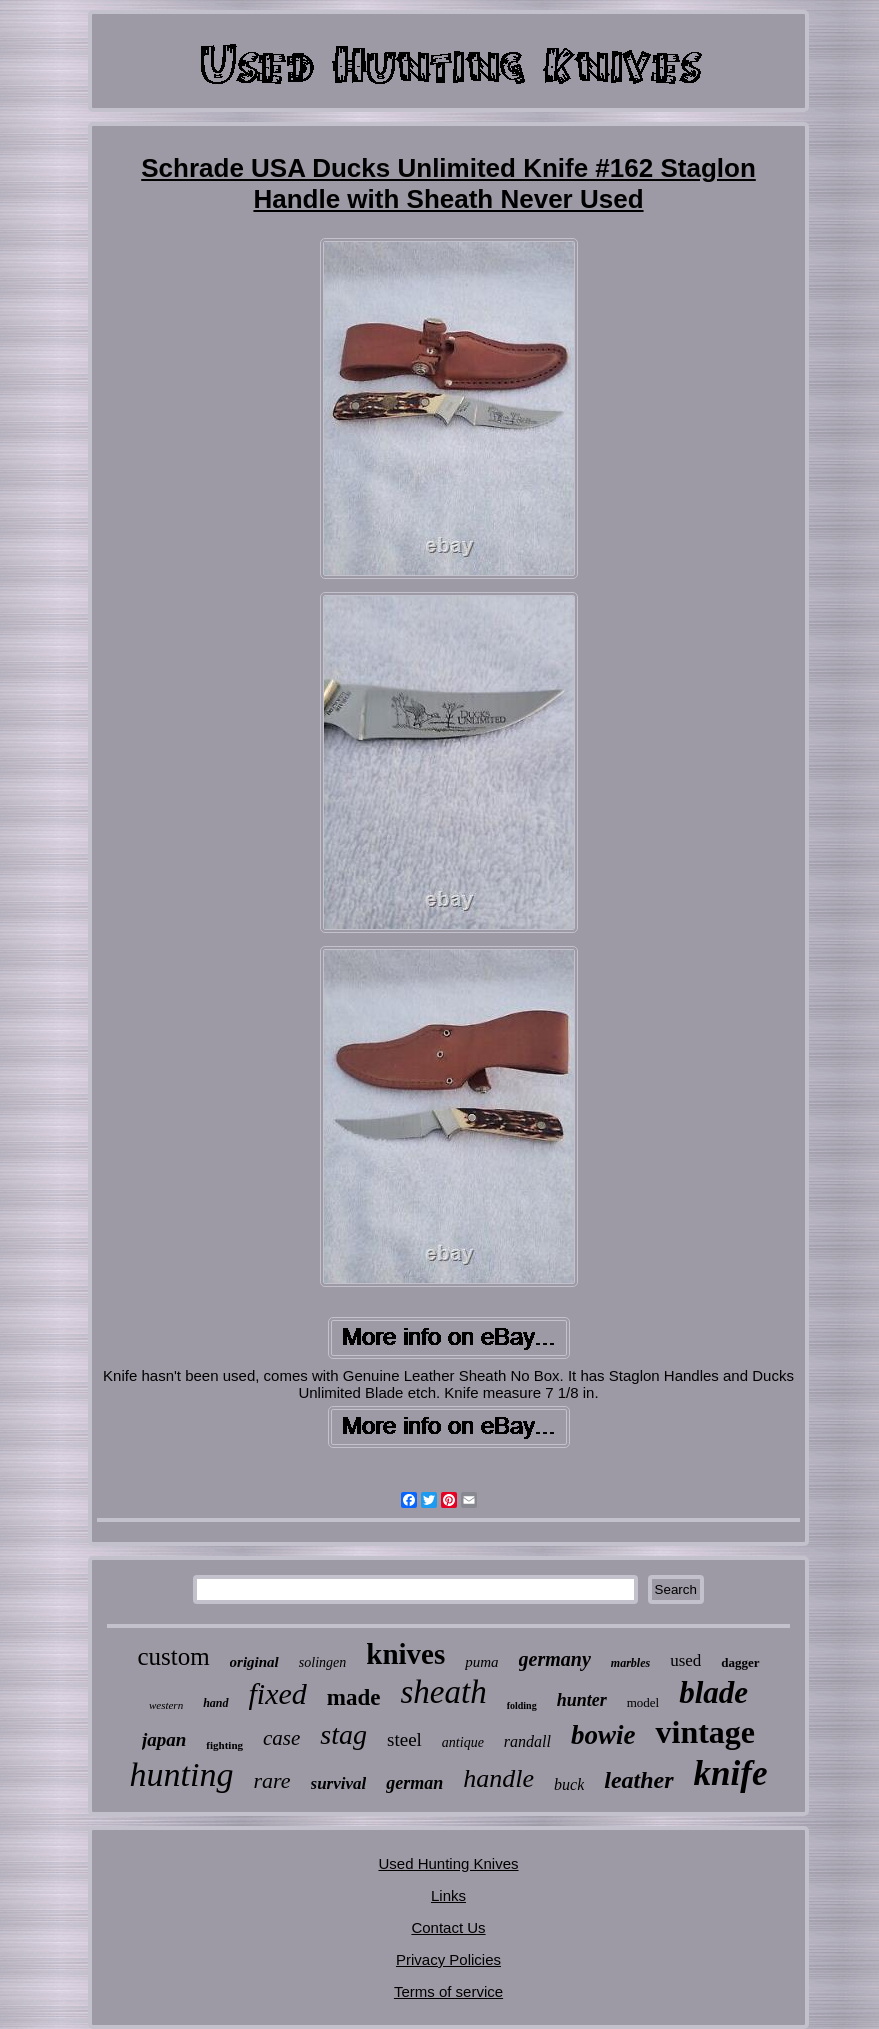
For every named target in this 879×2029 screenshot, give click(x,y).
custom (173, 1656)
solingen (322, 1662)
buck (569, 1784)
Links (448, 1895)
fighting (224, 1745)
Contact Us (448, 1927)
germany (555, 1659)
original (254, 1662)
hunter (582, 1700)
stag (343, 1734)
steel (404, 1739)
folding (522, 1705)
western (166, 1705)
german (414, 1783)
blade (713, 1692)
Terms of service (448, 1991)
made (354, 1697)
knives (405, 1654)
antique (463, 1742)
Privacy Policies (448, 1959)
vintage (705, 1732)
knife (731, 1773)
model (643, 1702)
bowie (603, 1735)
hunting (182, 1774)
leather (638, 1780)
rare (271, 1780)
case (281, 1738)
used (685, 1660)
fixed (278, 1693)
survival (339, 1783)
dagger (740, 1662)
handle (498, 1778)
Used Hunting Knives (448, 1863)
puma (481, 1662)
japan (164, 1739)
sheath (443, 1692)
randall (527, 1741)
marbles (630, 1663)
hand (215, 1703)
